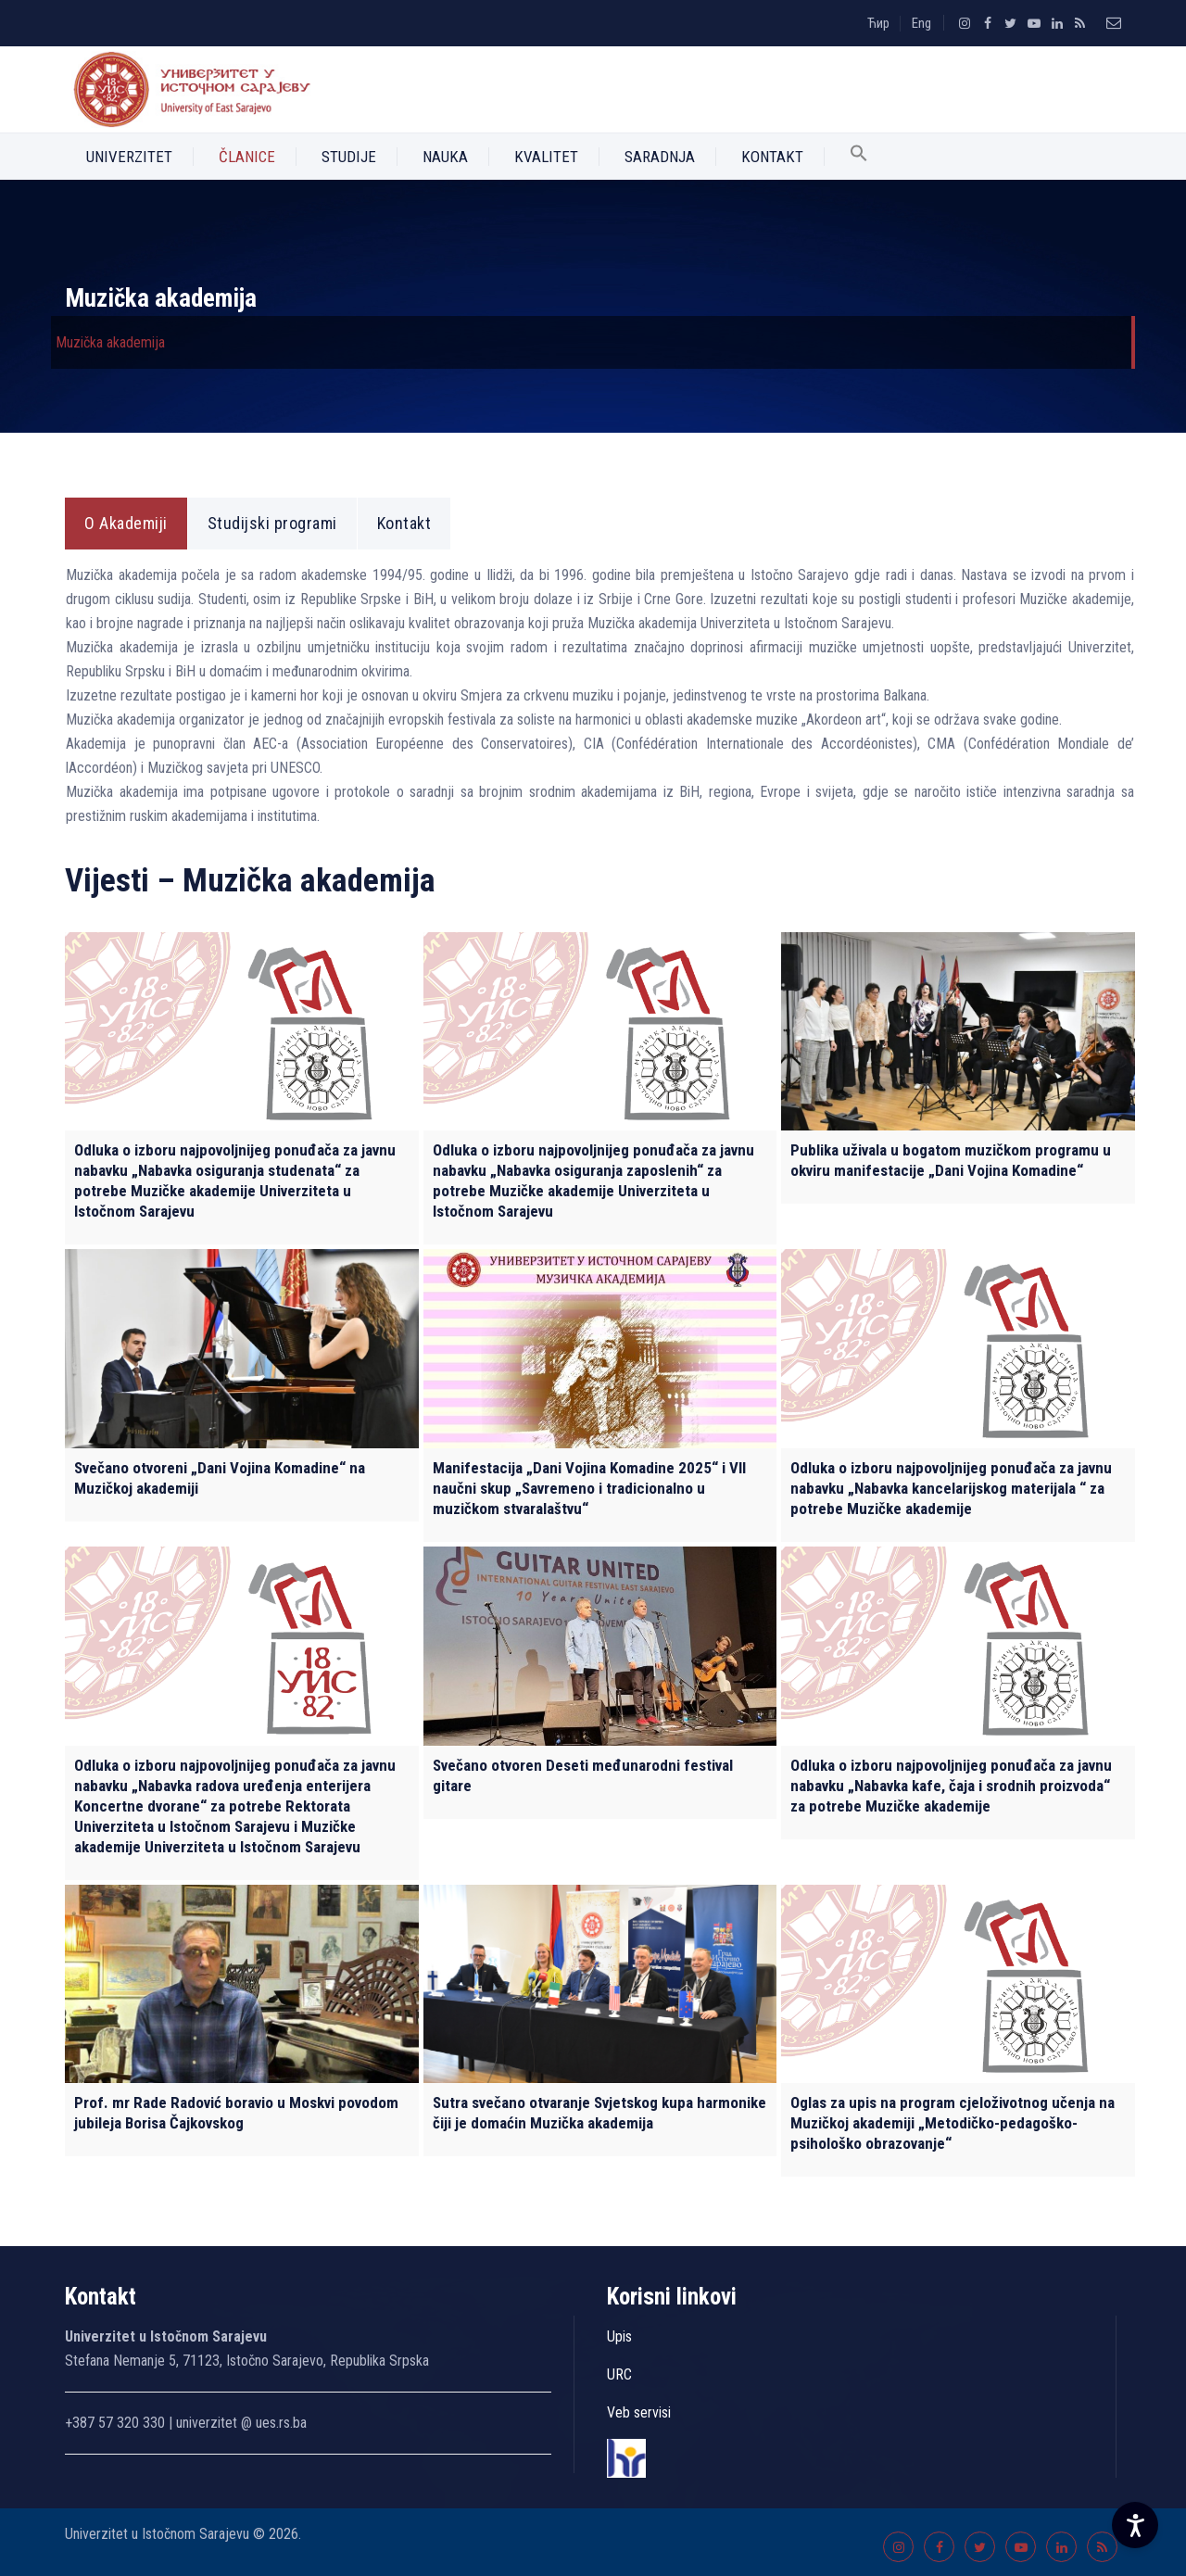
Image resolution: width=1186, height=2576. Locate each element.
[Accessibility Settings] (1135, 2525)
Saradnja (660, 156)
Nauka (445, 156)
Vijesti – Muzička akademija (250, 881)
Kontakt (772, 156)
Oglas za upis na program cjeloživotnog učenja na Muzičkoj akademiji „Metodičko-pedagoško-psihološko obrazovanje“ (952, 2123)
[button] (859, 156)
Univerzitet (129, 156)
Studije (349, 156)
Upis (619, 2336)
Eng (921, 23)
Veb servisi (639, 2412)
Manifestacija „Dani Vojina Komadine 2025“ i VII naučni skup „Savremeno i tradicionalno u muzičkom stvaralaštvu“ (589, 1488)
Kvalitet (546, 156)
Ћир (878, 23)
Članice (247, 156)
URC (619, 2374)
